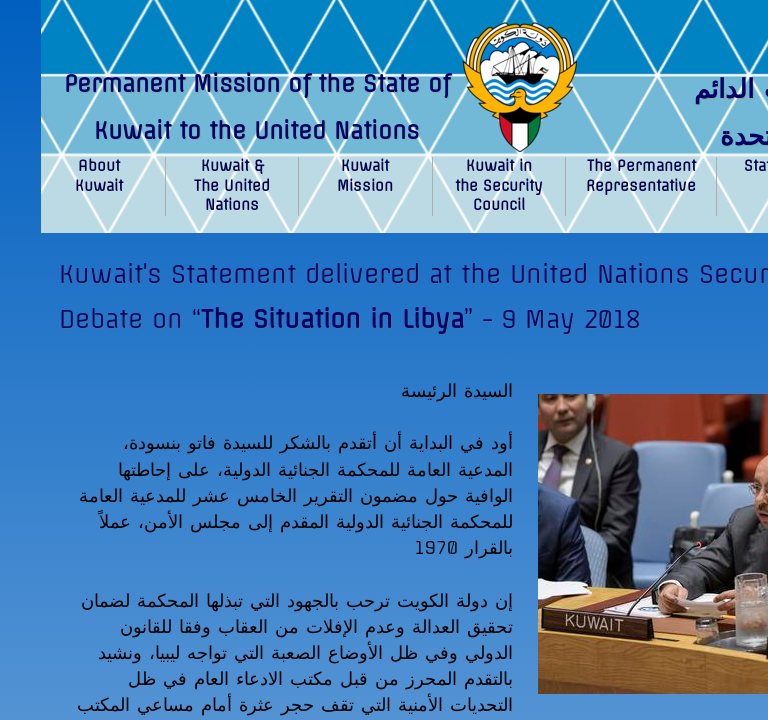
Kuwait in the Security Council (499, 185)
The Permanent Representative (641, 176)
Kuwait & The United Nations (232, 185)
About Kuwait (99, 176)
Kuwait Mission (365, 176)
